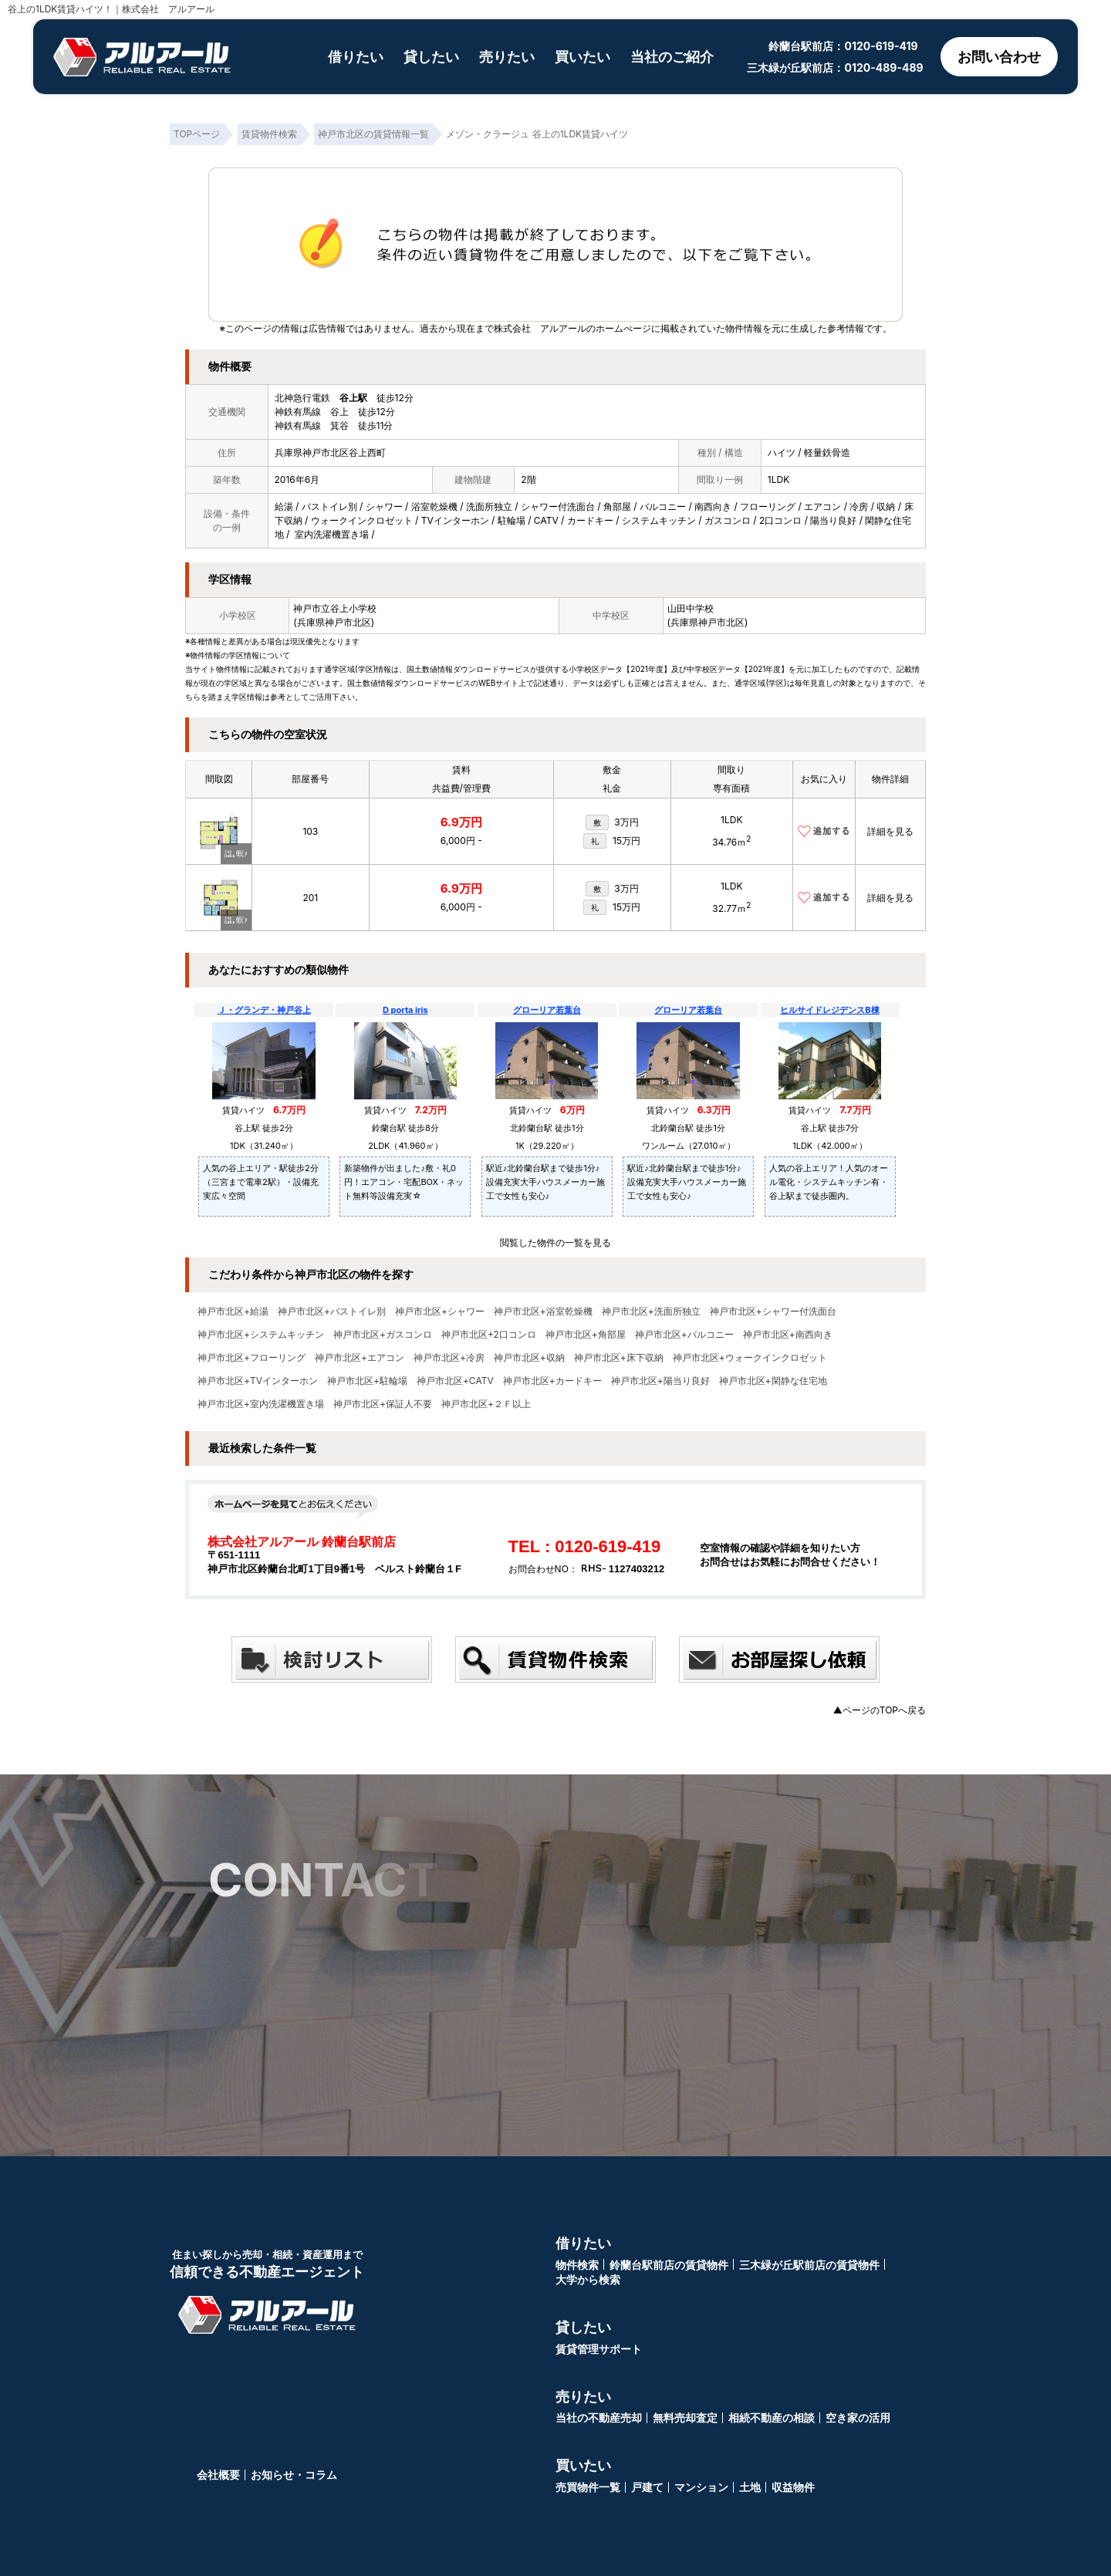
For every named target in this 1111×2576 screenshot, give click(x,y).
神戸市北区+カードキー (552, 1381)
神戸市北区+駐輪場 (367, 1381)
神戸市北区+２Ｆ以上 (486, 1404)
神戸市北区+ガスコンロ (382, 1334)
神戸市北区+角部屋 (585, 1334)
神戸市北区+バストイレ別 (332, 1311)
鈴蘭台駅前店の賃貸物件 (669, 2264)
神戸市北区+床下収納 (619, 1357)
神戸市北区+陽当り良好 (660, 1381)
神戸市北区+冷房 (449, 1357)
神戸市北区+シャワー (440, 1311)
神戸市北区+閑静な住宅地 (773, 1381)
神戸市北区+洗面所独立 (651, 1311)
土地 (750, 2486)
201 (310, 897)
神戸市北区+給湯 (233, 1311)
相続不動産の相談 (771, 2417)
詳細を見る (890, 831)
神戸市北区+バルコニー (684, 1334)
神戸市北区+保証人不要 (382, 1404)
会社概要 (218, 2474)
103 (310, 831)
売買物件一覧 (588, 2486)
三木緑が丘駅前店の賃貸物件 (809, 2264)
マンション (701, 2486)
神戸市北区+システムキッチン (261, 1334)
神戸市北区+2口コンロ (488, 1334)
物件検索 (577, 2264)
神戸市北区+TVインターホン (258, 1381)
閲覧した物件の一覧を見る (555, 1242)
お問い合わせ (998, 57)
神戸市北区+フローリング (252, 1357)
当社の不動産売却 (599, 2417)
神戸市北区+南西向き (787, 1334)
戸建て (647, 2486)
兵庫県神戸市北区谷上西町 (330, 452)
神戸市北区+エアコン (359, 1357)
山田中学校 (690, 608)
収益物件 (793, 2486)
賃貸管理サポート (599, 2348)
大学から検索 (588, 2279)
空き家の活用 (858, 2417)
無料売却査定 (685, 2417)
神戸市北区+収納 (529, 1357)
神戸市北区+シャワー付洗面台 (773, 1311)
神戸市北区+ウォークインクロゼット (750, 1357)
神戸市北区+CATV (455, 1381)
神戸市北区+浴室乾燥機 (543, 1311)
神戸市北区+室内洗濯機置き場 (261, 1404)
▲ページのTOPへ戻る (879, 1710)
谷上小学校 (353, 608)
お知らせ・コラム (294, 2474)
